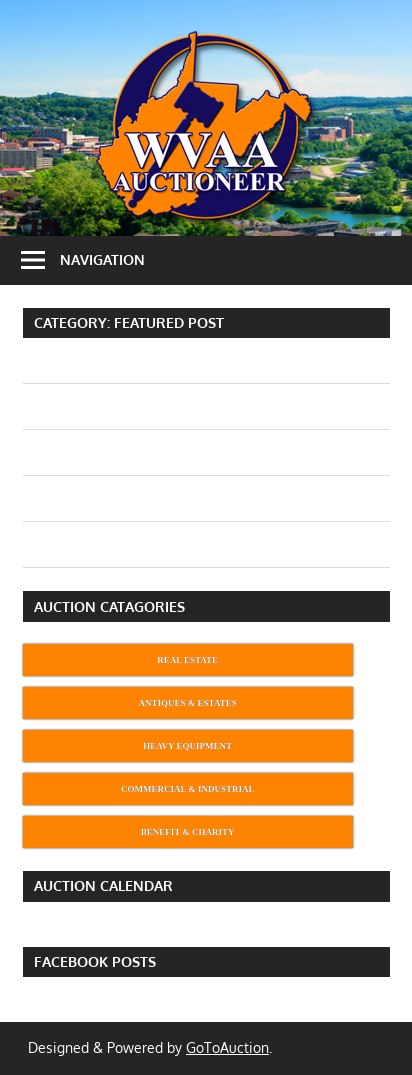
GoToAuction (227, 1047)
